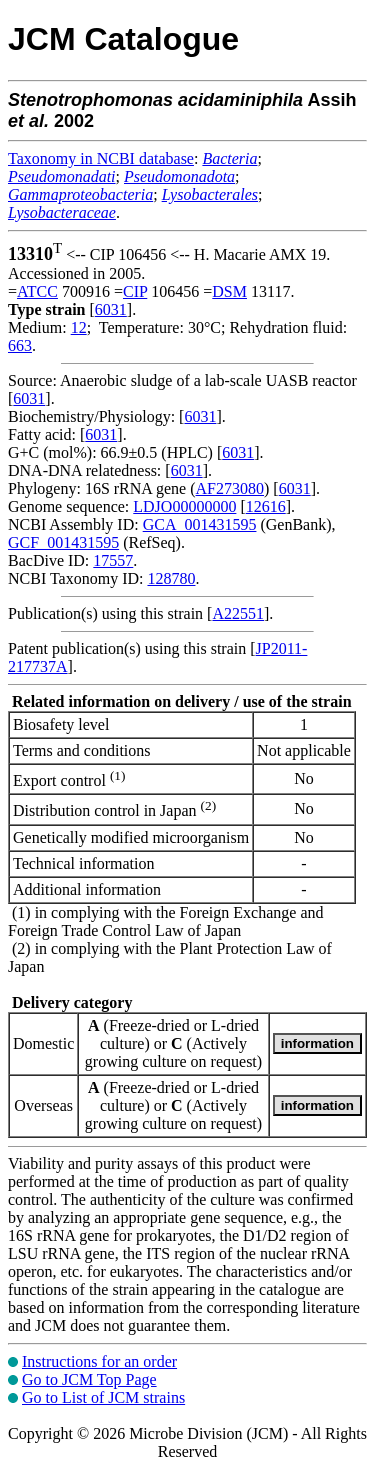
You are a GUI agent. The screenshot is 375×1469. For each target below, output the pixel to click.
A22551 (238, 613)
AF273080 (230, 488)
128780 (171, 578)
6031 (111, 309)
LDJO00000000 (184, 506)
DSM (229, 291)
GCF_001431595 (63, 542)
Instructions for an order (99, 1361)
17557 (113, 560)
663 (20, 345)
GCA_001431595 (200, 524)
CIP (135, 291)
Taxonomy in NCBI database (101, 158)
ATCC (37, 291)
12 (79, 327)
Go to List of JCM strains (103, 1397)
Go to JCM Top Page (89, 1379)
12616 (266, 506)
